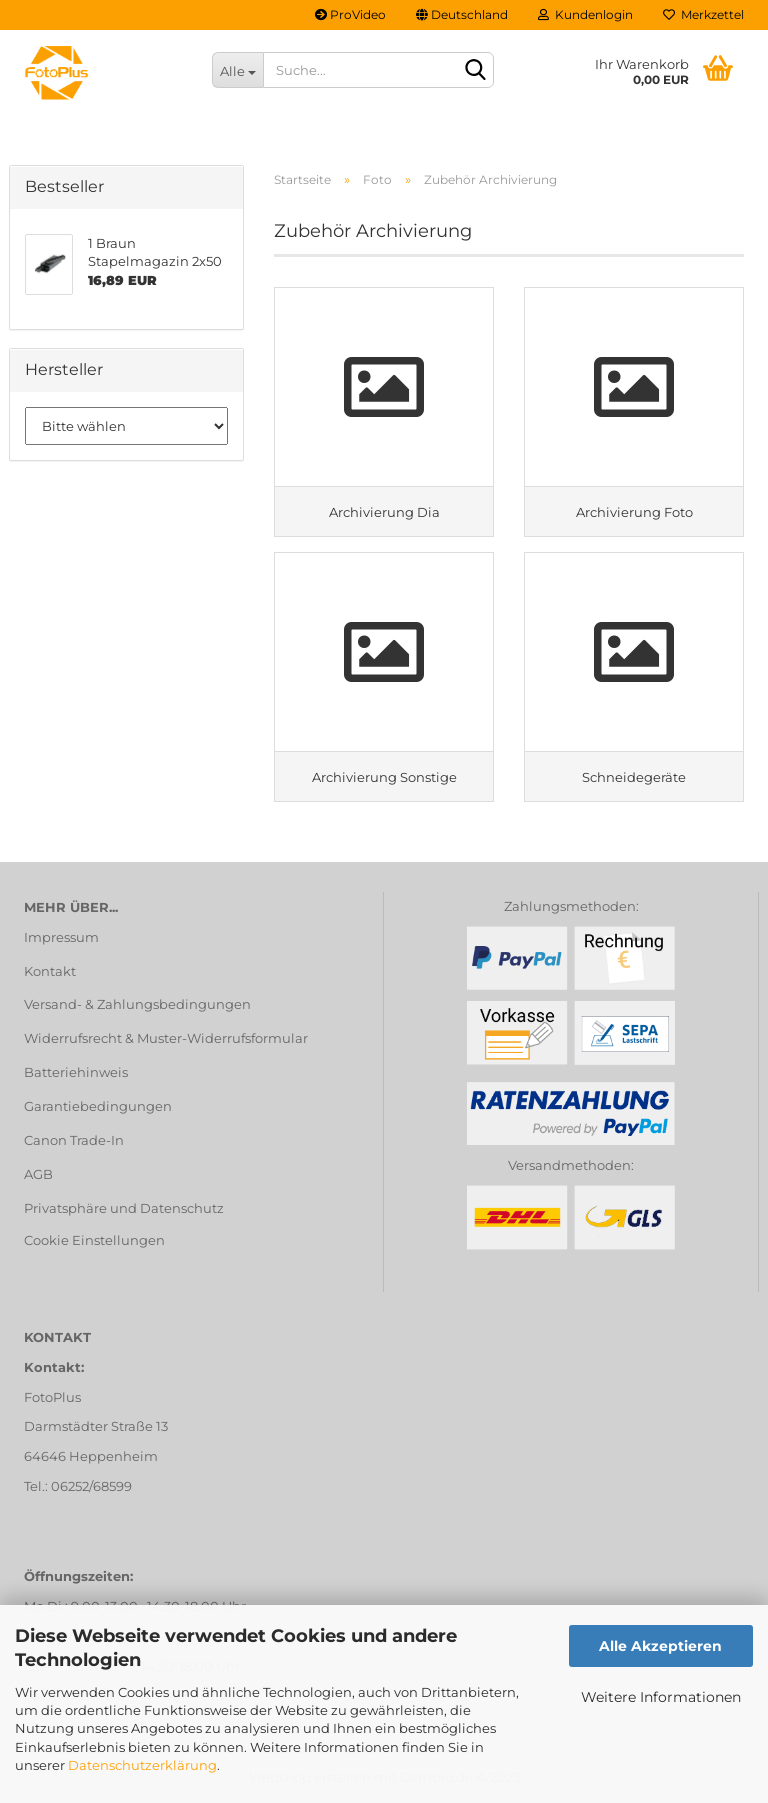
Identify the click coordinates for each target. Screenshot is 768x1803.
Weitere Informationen (661, 1697)
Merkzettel (703, 14)
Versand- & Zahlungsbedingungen (137, 1004)
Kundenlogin (585, 14)
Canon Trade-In (74, 1140)
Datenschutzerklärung (142, 1765)
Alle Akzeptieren (660, 1646)
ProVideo (350, 14)
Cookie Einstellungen (94, 1240)
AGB (38, 1174)
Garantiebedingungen (98, 1106)
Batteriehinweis (76, 1072)
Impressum (61, 937)
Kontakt (50, 971)
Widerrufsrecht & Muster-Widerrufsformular (166, 1038)
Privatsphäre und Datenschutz (124, 1208)
